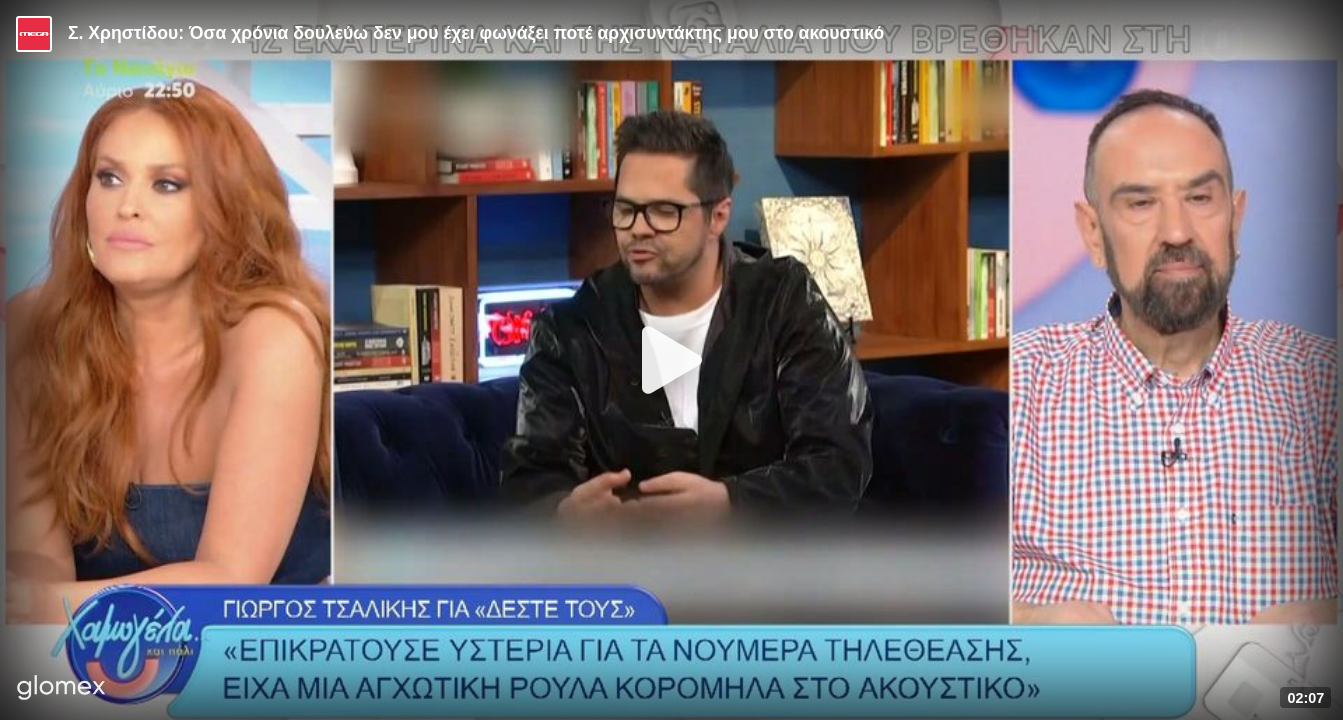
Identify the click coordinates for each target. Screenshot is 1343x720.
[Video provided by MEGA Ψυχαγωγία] (34, 34)
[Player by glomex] (61, 689)
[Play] (672, 360)
